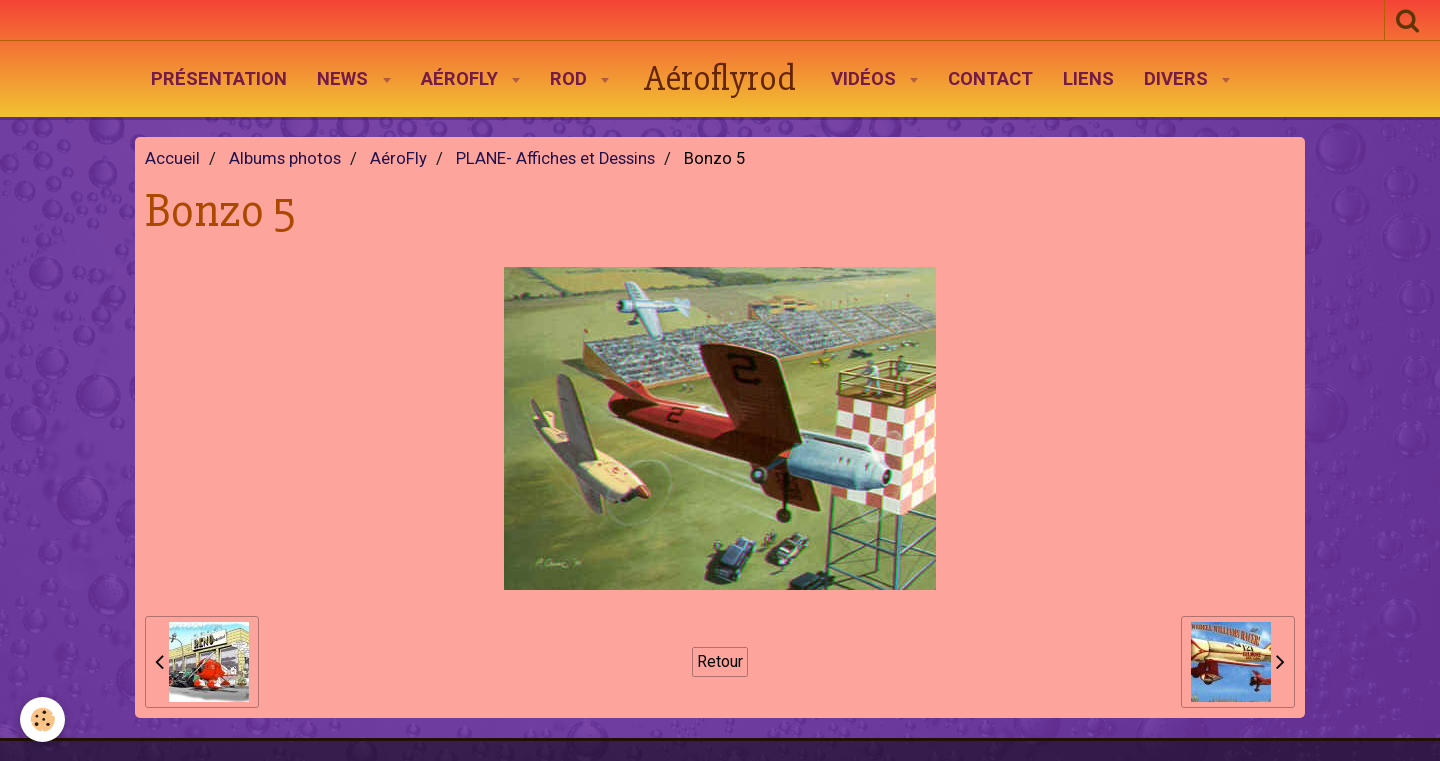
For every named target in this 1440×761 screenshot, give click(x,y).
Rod (571, 79)
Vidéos (866, 79)
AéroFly (462, 79)
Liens (1088, 79)
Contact (990, 79)
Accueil (172, 158)
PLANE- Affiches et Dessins (555, 158)
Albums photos (285, 158)
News (345, 79)
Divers (1178, 79)
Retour (720, 661)
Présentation (219, 79)
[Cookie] (42, 719)
